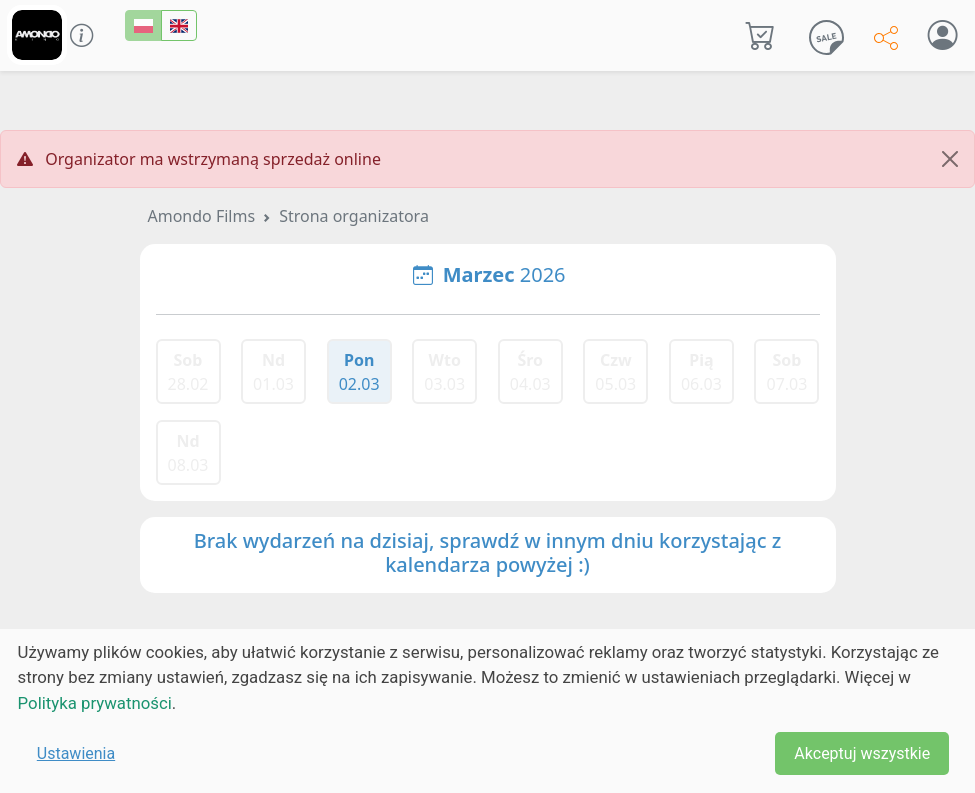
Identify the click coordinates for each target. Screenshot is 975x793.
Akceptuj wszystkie (862, 753)
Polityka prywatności (95, 703)
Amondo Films (202, 216)
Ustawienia (76, 753)
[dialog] (487, 711)
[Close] (950, 159)
